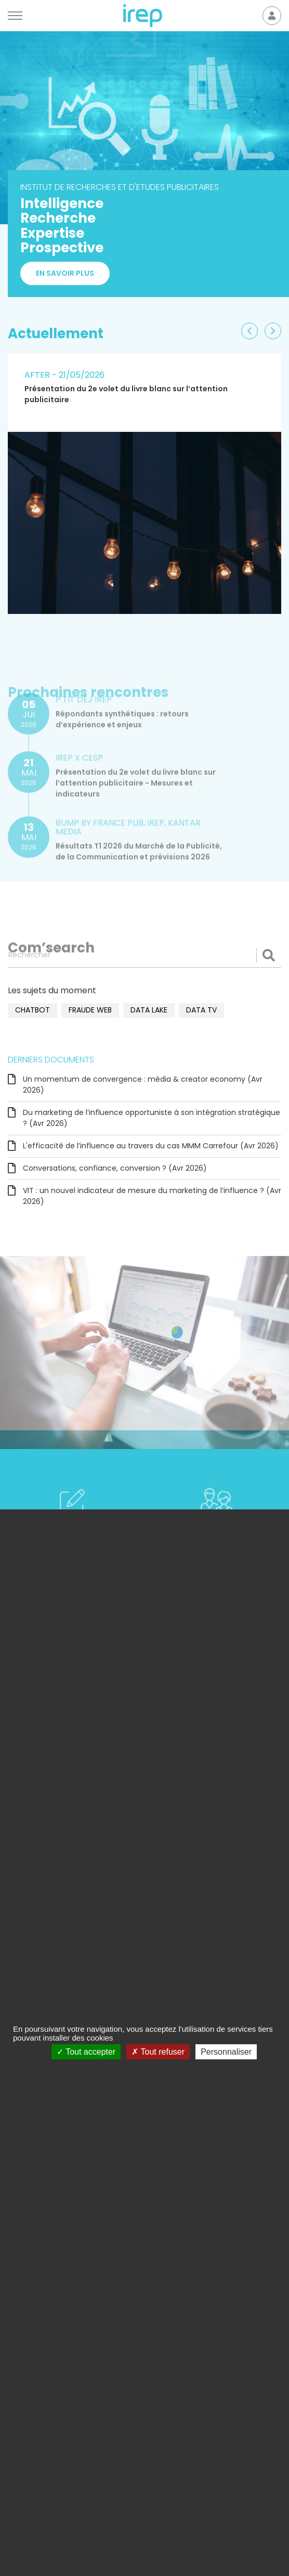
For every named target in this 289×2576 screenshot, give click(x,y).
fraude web (90, 1010)
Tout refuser (158, 2051)
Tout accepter (86, 2051)
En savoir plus (65, 272)
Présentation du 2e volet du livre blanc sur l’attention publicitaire (126, 394)
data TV (201, 1010)
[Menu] (15, 15)
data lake (148, 1010)
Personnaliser (226, 2051)
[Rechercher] (144, 955)
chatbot (32, 1010)
